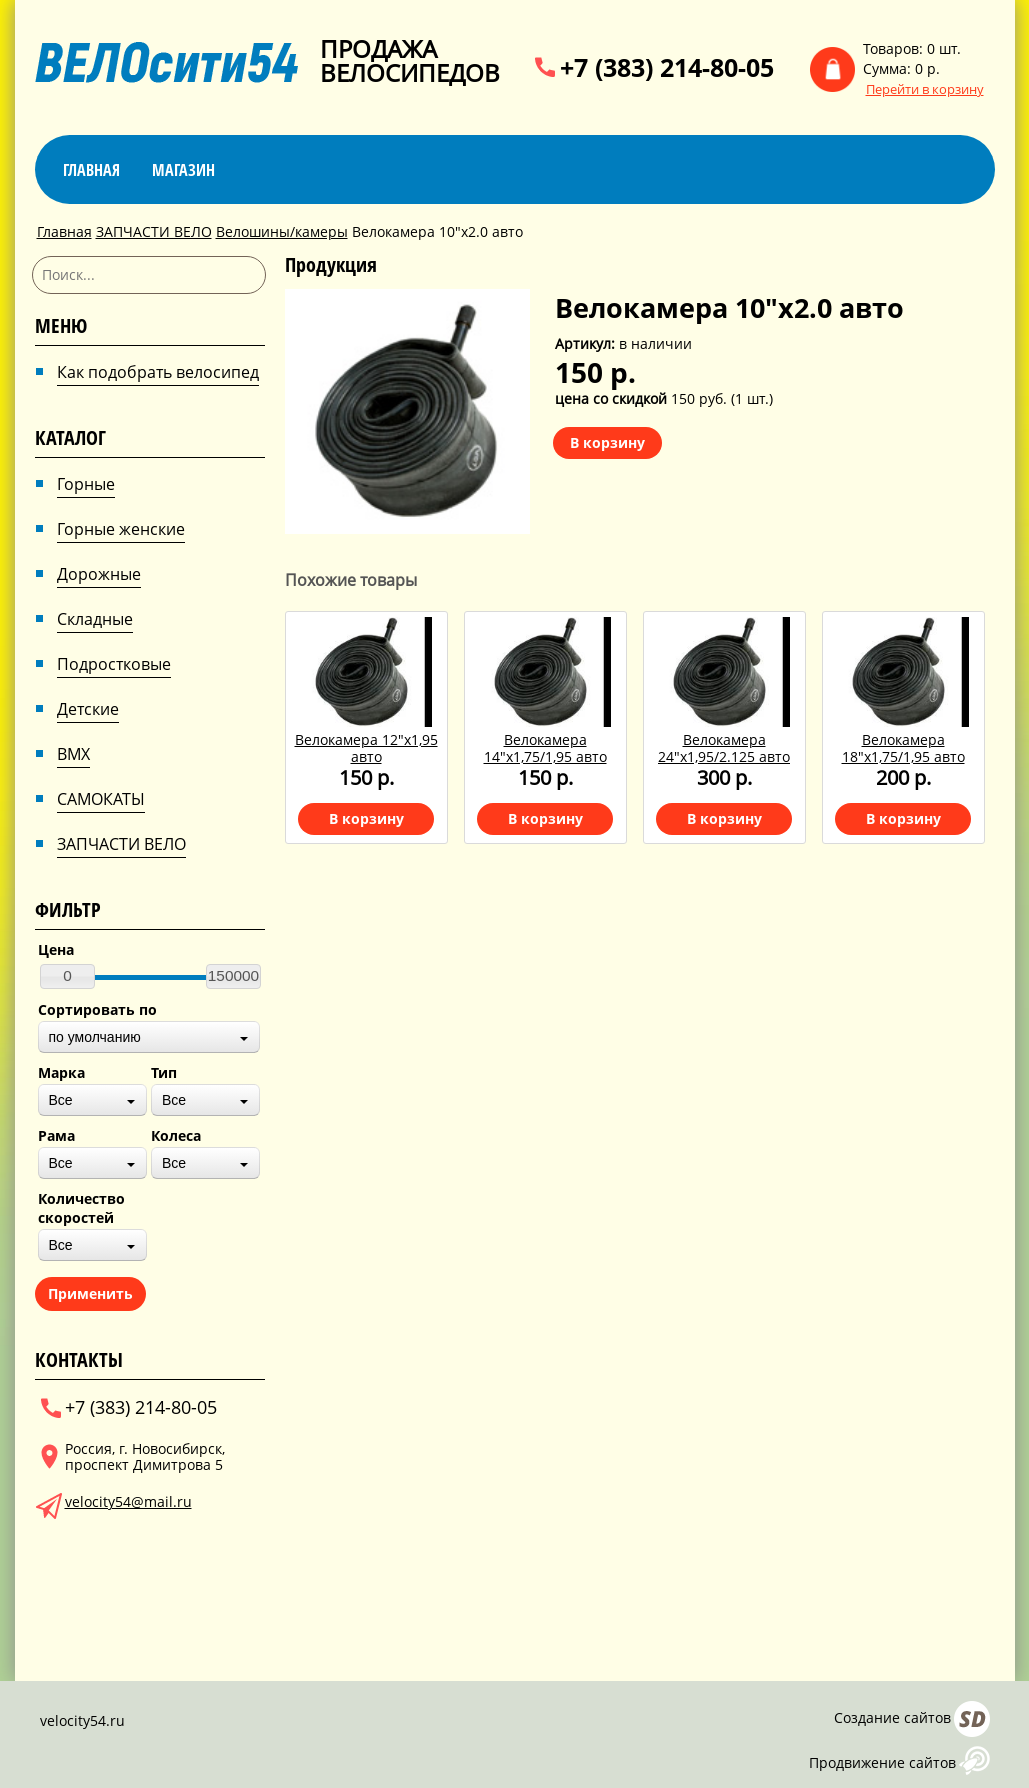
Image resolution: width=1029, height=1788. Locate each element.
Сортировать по (97, 1009)
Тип (164, 1072)
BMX (73, 754)
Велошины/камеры (282, 231)
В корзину (607, 442)
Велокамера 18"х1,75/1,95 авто (903, 748)
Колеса (176, 1135)
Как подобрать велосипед (158, 372)
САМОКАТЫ (101, 799)
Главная (91, 170)
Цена (56, 949)
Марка (61, 1072)
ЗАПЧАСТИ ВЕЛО (154, 231)
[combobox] (149, 1037)
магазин (183, 170)
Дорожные (99, 574)
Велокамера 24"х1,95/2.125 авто (724, 748)
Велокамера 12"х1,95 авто (366, 748)
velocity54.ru (82, 1720)
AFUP (974, 1760)
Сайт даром (972, 1719)
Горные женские (121, 529)
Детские (88, 709)
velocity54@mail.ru (128, 1501)
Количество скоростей (81, 1208)
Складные (95, 619)
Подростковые (114, 664)
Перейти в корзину (925, 89)
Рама (56, 1135)
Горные (86, 484)
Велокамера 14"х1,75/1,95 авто (545, 748)
